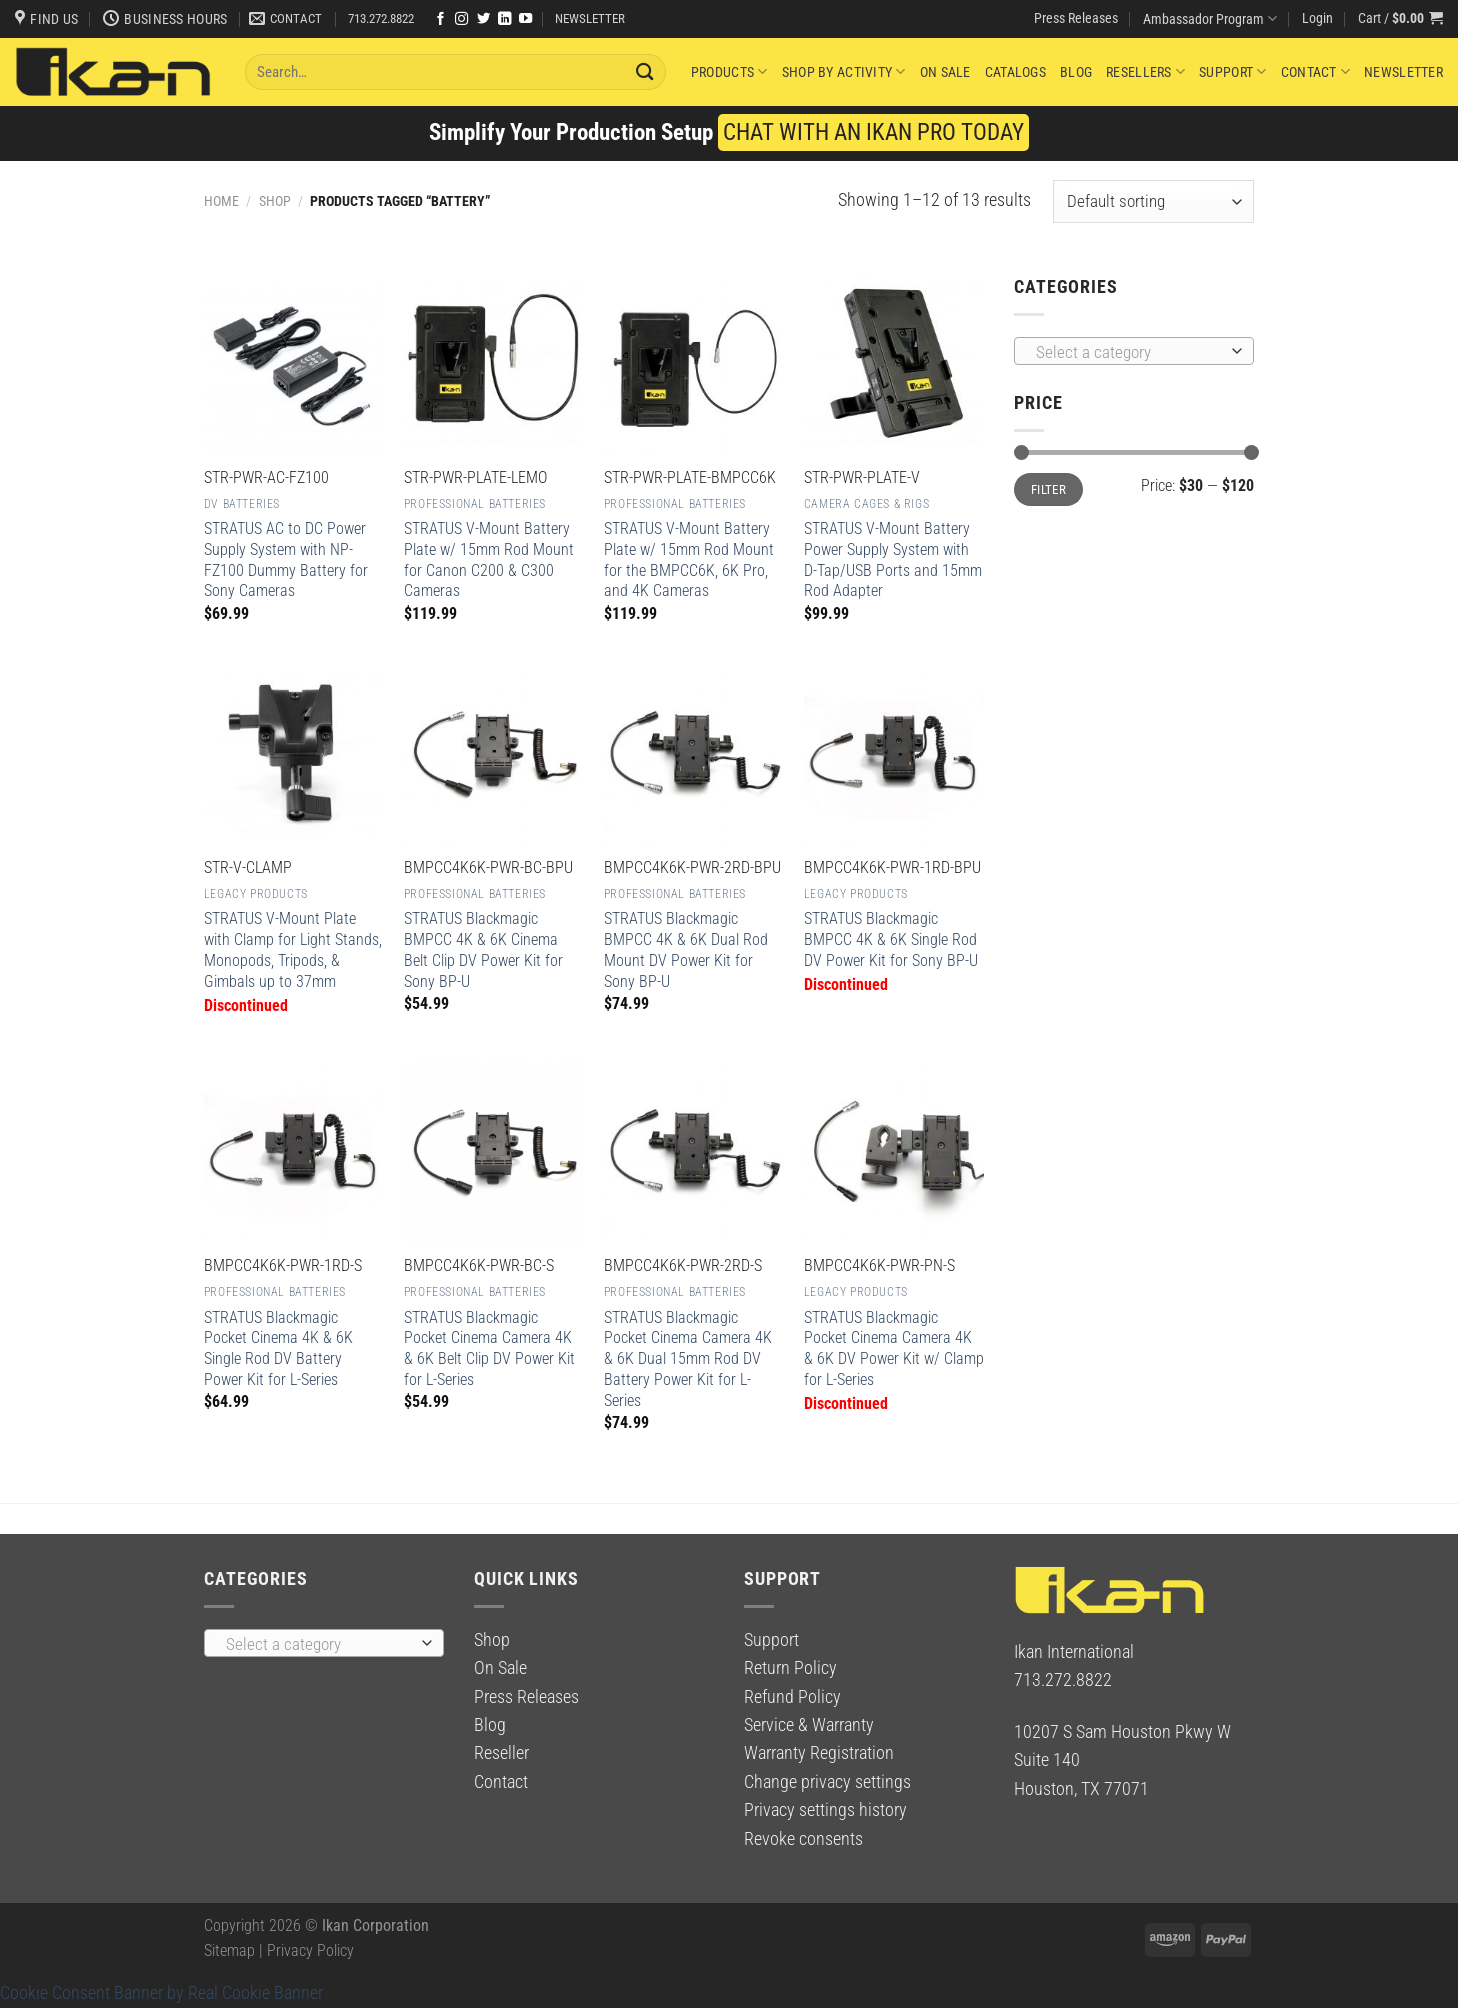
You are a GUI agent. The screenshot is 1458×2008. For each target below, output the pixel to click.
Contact (1315, 71)
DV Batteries (242, 504)
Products (729, 71)
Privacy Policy (310, 1950)
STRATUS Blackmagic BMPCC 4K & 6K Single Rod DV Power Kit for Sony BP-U (891, 939)
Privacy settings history (825, 1810)
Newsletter (1403, 72)
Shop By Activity (844, 71)
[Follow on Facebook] (440, 19)
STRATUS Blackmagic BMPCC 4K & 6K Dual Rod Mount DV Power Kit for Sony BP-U (686, 949)
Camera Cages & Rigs (866, 504)
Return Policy (790, 1668)
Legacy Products (256, 894)
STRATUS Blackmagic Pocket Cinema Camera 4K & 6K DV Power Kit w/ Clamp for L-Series (894, 1348)
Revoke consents (803, 1839)
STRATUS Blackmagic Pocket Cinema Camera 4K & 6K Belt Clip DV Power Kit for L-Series (489, 1348)
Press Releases (1076, 18)
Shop (275, 201)
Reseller (501, 1753)
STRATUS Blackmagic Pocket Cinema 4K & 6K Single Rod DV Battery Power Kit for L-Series (278, 1348)
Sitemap (229, 1950)
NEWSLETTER (590, 18)
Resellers (1145, 71)
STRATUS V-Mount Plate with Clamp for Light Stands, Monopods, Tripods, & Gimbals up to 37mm (293, 949)
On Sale (945, 72)
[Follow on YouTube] (525, 19)
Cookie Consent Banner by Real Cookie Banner (161, 1993)
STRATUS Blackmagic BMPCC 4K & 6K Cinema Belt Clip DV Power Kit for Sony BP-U (483, 949)
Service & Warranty (809, 1725)
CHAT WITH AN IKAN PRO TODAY (873, 132)
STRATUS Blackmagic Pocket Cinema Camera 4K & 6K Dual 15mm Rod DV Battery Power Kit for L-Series (688, 1359)
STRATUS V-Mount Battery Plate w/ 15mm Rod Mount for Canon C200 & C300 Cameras (489, 559)
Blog (1076, 72)
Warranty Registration (819, 1753)
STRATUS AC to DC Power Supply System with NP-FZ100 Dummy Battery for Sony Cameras (286, 559)
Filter (1048, 489)
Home (221, 201)
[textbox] (1128, 352)
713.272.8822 (381, 18)
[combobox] (1134, 351)
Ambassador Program (1210, 18)
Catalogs (1015, 72)
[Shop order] (1153, 201)
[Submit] (646, 71)
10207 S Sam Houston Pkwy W (1122, 1732)
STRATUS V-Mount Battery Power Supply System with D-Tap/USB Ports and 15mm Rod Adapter (893, 559)
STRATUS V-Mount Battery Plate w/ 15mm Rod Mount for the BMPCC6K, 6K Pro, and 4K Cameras (689, 559)
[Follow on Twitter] (483, 19)
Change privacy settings (827, 1782)
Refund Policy (792, 1697)
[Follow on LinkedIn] (504, 19)
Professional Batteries (475, 504)
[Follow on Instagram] (461, 19)
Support (1232, 71)
